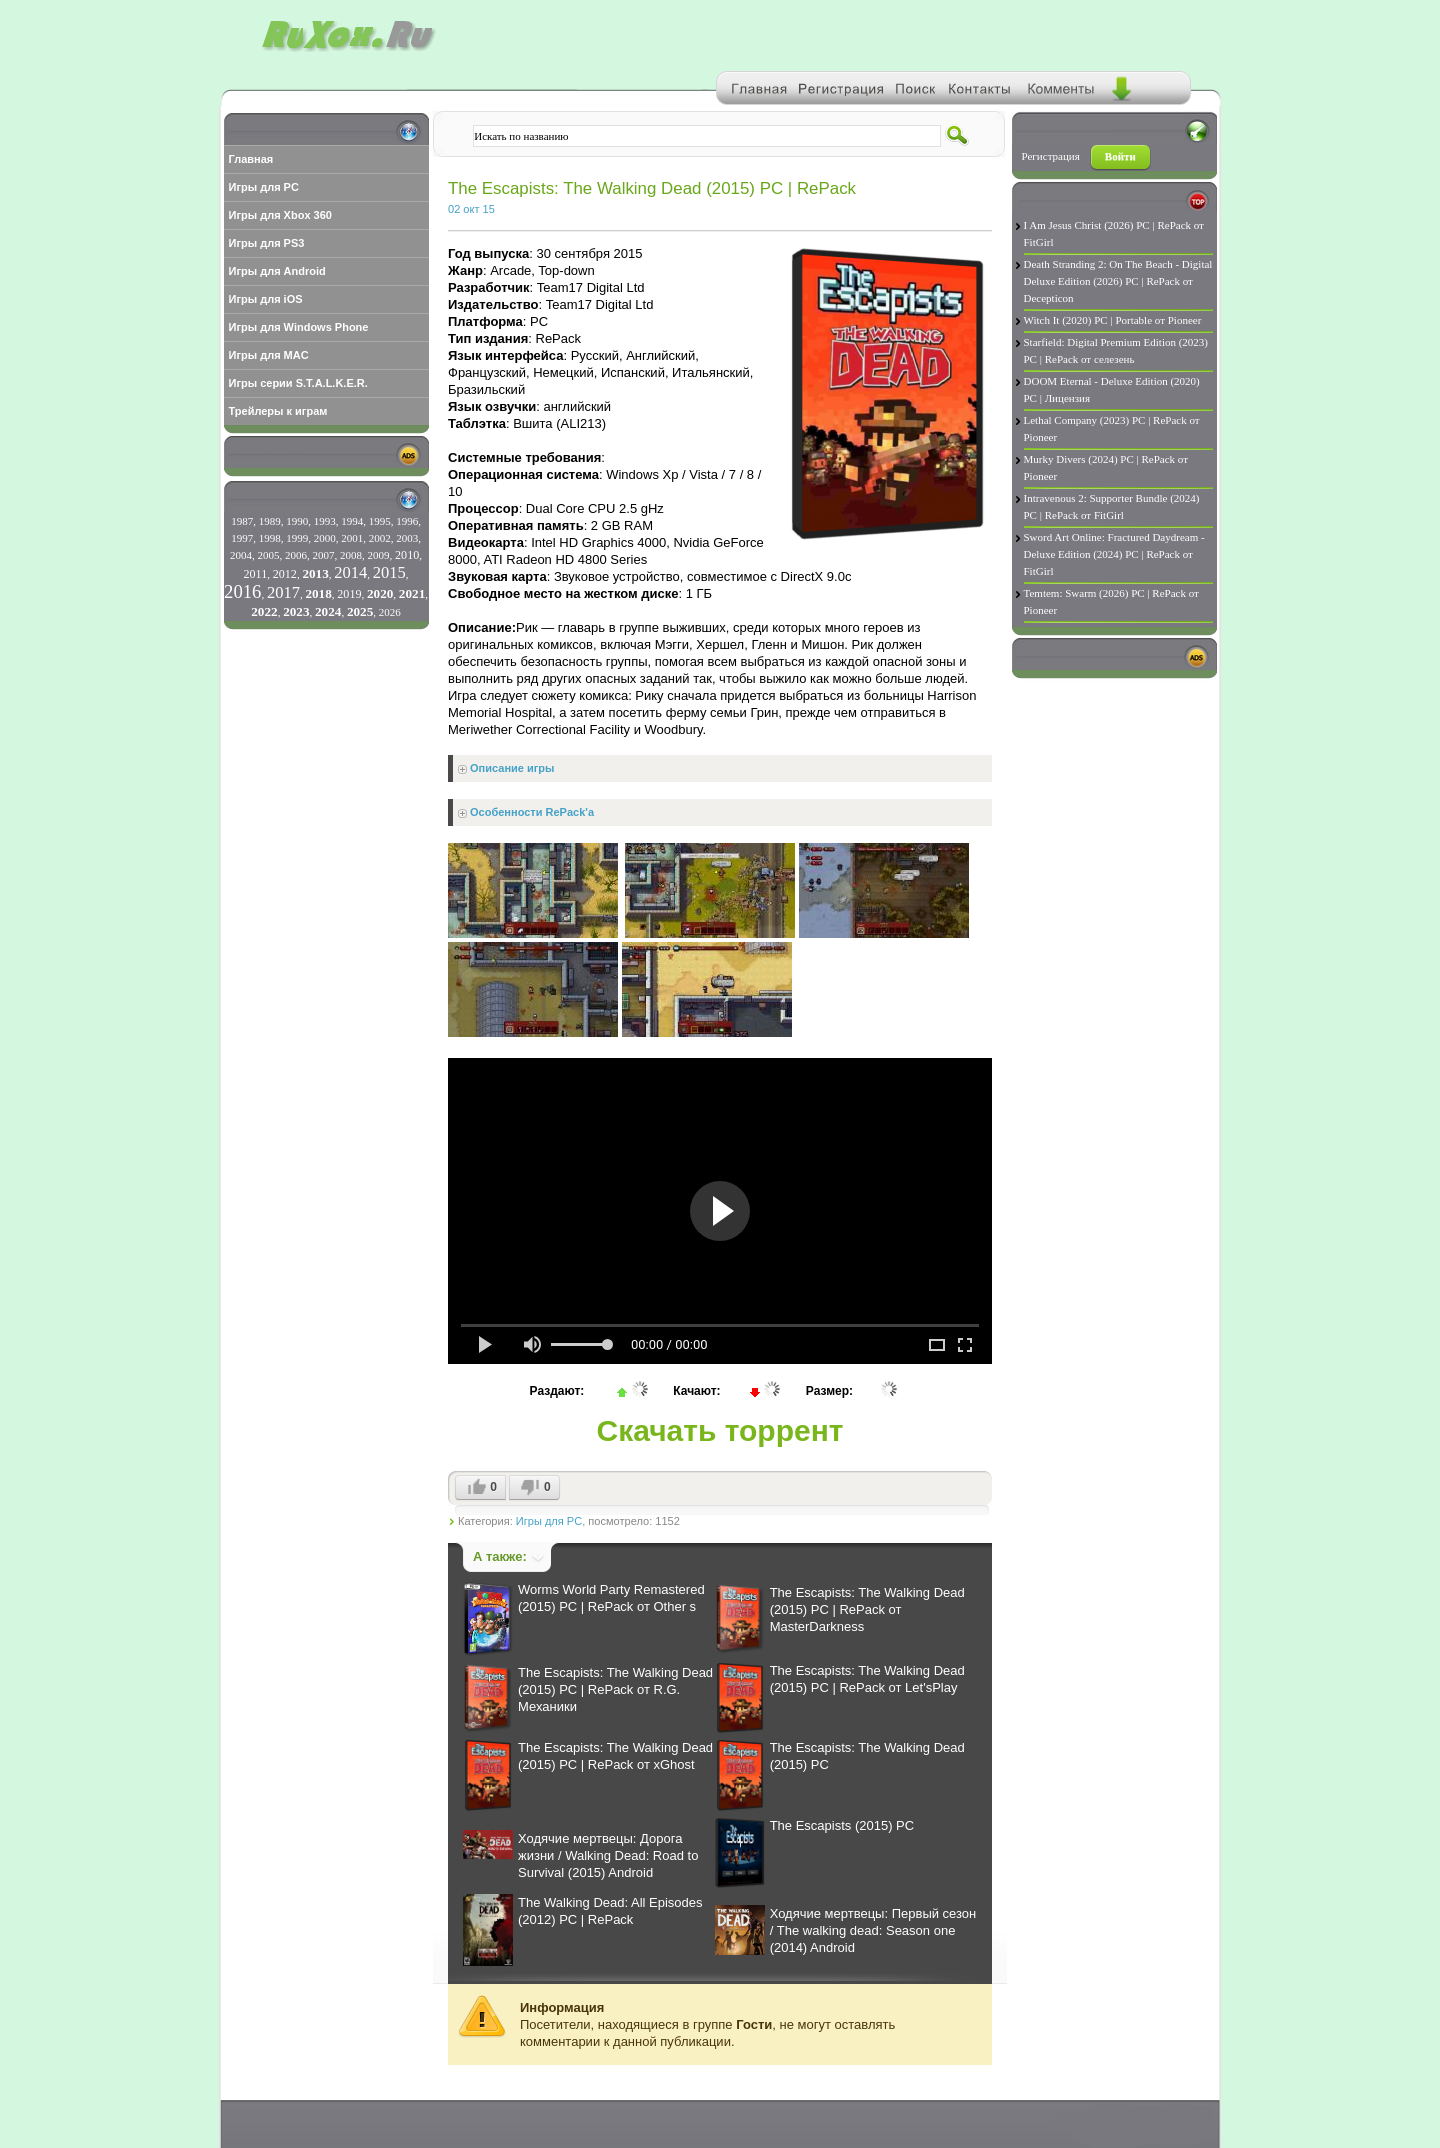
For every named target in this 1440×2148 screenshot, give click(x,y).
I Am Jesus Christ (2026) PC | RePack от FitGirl (1114, 233)
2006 (296, 555)
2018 (318, 593)
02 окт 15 (471, 209)
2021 (412, 593)
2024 (328, 611)
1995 (380, 521)
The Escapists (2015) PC (842, 1825)
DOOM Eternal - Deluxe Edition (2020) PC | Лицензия (1112, 389)
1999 (297, 538)
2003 (407, 538)
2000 (325, 538)
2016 (242, 591)
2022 (264, 611)
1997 (242, 538)
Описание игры (512, 768)
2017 (283, 592)
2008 (351, 555)
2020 (380, 593)
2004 (241, 555)
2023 (296, 611)
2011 (255, 574)
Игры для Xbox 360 (280, 215)
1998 (270, 538)
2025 (360, 611)
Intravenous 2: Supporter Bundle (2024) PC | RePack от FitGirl (1112, 506)
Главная (251, 159)
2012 (285, 574)
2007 (324, 555)
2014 (350, 572)
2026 (390, 612)
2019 (349, 594)
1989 (270, 521)
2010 (407, 555)
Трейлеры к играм (278, 411)
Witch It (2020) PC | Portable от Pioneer (1113, 320)
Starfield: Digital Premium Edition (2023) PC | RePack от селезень (1116, 350)
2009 (379, 555)
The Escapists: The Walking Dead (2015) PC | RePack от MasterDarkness (867, 1609)
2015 (389, 572)
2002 (380, 538)
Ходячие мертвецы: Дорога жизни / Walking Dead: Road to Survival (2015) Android (608, 1855)
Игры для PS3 (267, 243)
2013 (315, 573)
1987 (242, 521)
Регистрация (1051, 156)
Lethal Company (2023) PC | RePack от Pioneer (1112, 428)
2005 (269, 555)
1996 (407, 521)
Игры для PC (264, 187)
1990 (297, 521)
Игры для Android (277, 271)
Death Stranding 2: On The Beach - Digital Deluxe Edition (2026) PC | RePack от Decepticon (1118, 281)
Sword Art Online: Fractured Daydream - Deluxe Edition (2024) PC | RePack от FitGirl (1114, 554)
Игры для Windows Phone (299, 327)
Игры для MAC (269, 355)
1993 (325, 521)
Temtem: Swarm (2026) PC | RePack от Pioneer (1111, 601)
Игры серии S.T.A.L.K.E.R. (298, 383)
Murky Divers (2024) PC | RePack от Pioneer (1106, 467)
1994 (352, 521)
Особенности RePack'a (532, 812)
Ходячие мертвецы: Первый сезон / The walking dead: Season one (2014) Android (873, 1930)
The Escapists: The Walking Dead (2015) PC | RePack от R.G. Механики (615, 1689)
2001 (352, 538)
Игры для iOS (266, 299)
